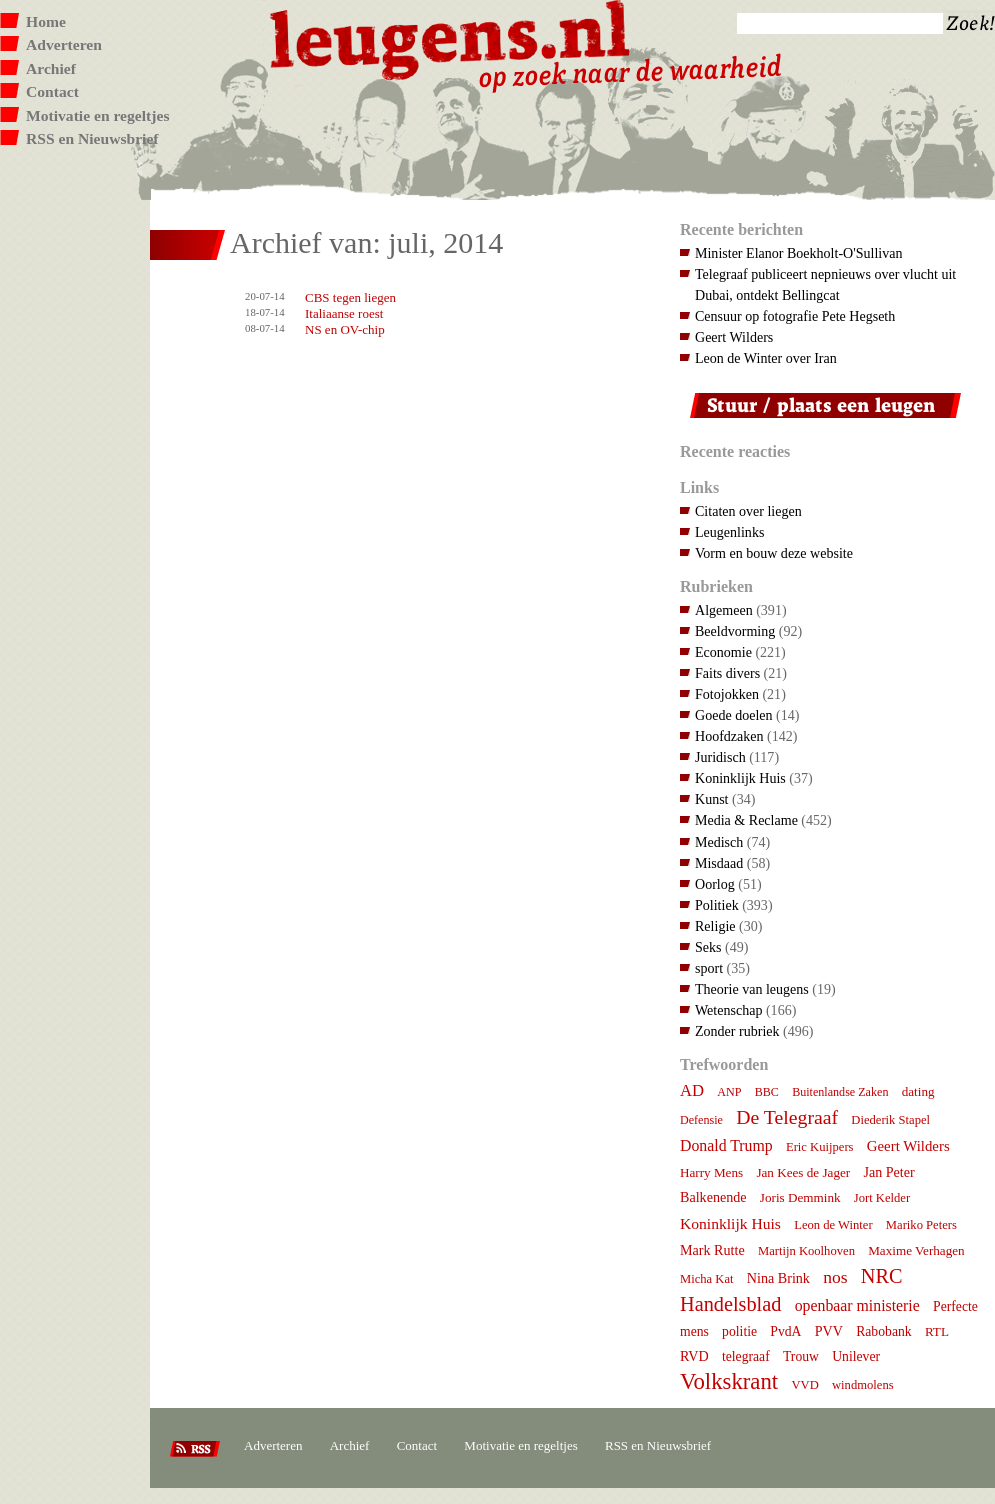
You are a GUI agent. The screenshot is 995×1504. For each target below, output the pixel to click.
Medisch (719, 842)
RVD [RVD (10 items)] (694, 1356)
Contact (52, 91)
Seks (708, 947)
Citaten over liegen (748, 511)
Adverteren (64, 44)
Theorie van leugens (752, 989)
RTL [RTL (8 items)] (937, 1331)
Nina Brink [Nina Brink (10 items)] (778, 1278)
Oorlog (715, 884)
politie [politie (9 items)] (739, 1331)
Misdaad (719, 863)
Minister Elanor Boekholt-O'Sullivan (799, 253)
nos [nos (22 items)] (835, 1277)
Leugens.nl (451, 37)
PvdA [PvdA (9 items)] (785, 1331)
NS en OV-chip (345, 329)
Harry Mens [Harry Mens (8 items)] (711, 1172)
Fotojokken (727, 694)
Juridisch (720, 757)
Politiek (717, 905)
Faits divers (727, 673)
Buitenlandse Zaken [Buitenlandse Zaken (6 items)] (840, 1092)
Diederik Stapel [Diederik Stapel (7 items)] (890, 1120)
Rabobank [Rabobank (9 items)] (883, 1331)
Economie (723, 652)
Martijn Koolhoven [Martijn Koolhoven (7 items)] (806, 1251)
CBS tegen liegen (350, 297)
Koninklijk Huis (740, 778)
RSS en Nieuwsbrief (92, 138)
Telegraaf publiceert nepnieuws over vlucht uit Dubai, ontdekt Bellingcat (825, 284)
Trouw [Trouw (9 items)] (801, 1356)
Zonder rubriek (737, 1031)
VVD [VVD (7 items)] (804, 1385)
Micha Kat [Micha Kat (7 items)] (707, 1279)
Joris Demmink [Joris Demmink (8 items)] (800, 1197)
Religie (715, 926)
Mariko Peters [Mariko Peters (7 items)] (921, 1225)
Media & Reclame (746, 820)
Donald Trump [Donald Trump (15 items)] (726, 1145)
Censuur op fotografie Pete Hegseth (795, 316)
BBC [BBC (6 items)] (767, 1092)
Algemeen (724, 610)
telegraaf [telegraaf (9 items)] (746, 1356)
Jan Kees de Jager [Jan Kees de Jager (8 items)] (803, 1172)
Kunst (712, 799)
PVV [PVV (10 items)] (829, 1331)
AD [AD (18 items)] (692, 1090)
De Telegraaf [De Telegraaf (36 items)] (787, 1117)
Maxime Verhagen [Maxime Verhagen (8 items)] (916, 1250)
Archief (51, 68)
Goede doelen (734, 715)
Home (46, 21)
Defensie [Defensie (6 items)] (701, 1120)
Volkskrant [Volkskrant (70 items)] (729, 1381)
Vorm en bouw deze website (774, 553)
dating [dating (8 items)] (918, 1091)
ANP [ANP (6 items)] (729, 1092)
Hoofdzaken (729, 736)
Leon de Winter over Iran (766, 358)
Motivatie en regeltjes (97, 115)
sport (709, 968)
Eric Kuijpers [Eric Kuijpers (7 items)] (820, 1147)
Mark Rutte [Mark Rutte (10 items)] (712, 1250)
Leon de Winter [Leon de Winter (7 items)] (833, 1225)
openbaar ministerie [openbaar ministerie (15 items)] (857, 1305)
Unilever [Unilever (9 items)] (856, 1356)
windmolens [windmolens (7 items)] (863, 1385)
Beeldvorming (735, 631)
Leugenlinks (729, 532)
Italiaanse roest (344, 313)
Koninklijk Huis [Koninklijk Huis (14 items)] (730, 1223)
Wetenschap (728, 1010)
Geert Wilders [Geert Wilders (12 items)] (908, 1146)
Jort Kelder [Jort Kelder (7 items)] (882, 1198)
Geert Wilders (734, 337)
